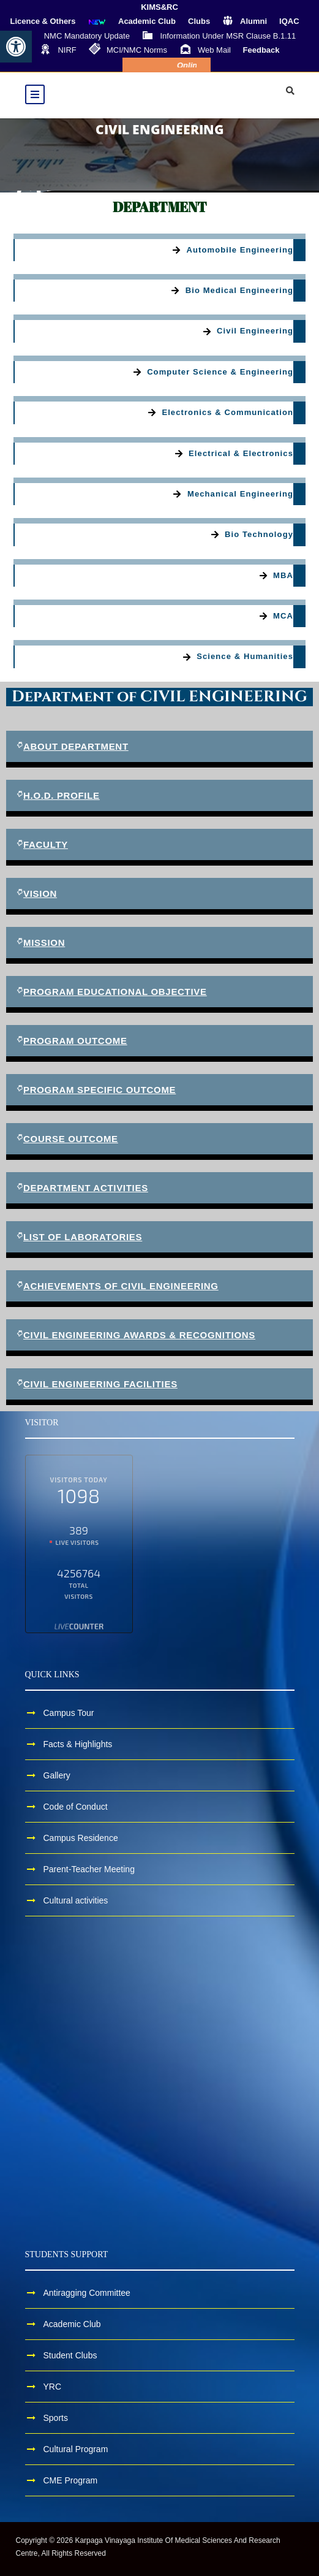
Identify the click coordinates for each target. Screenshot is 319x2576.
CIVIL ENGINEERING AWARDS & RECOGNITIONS (139, 1335)
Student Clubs (70, 2355)
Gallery (56, 1775)
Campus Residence (80, 1838)
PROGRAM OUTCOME (75, 1040)
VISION (40, 893)
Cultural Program (75, 2449)
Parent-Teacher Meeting (89, 1869)
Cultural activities (75, 1900)
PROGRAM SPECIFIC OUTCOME (99, 1089)
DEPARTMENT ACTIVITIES (85, 1188)
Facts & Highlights (78, 1744)
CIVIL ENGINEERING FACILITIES (100, 1384)
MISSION (44, 942)
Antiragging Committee (86, 2293)
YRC (52, 2386)
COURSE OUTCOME (70, 1139)
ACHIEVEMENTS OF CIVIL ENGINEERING (121, 1286)
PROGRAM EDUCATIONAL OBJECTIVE (115, 991)
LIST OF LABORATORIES (82, 1237)
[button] (16, 47)
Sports (55, 2418)
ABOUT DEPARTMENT (76, 746)
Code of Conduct (75, 1807)
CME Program (70, 2480)
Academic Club (72, 2324)
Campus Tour (68, 1713)
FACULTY (45, 844)
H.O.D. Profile (61, 795)
